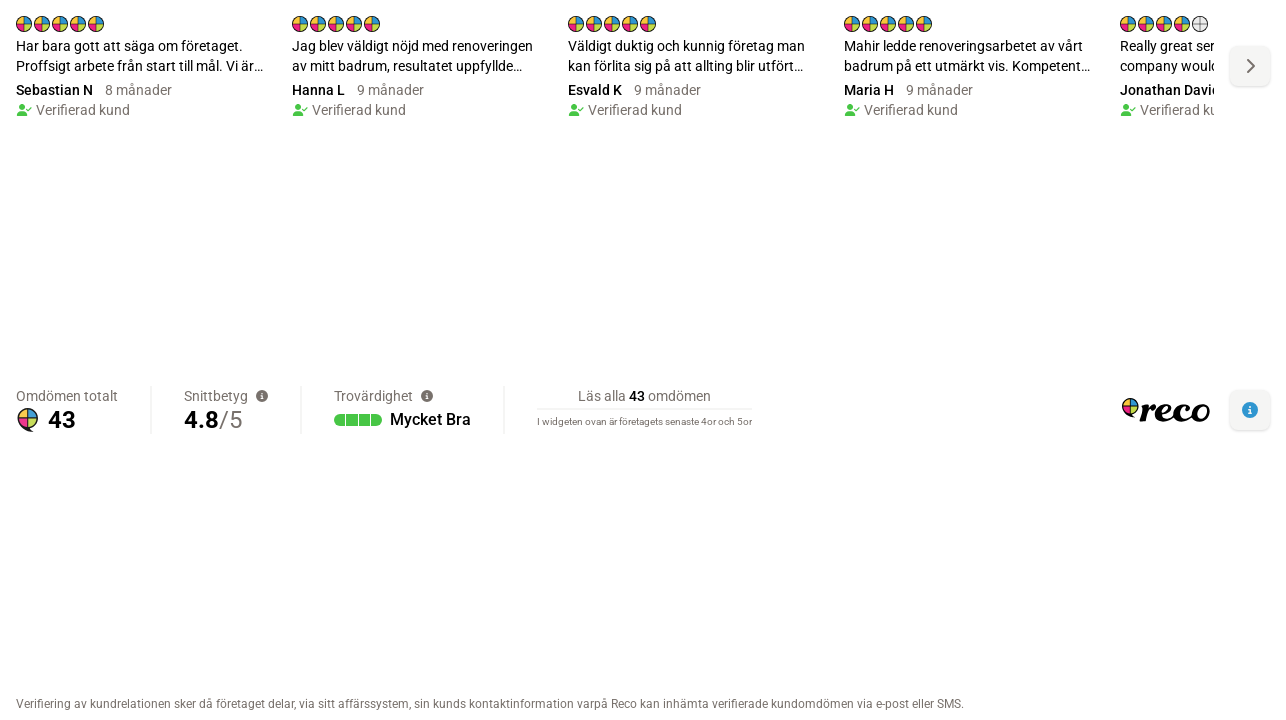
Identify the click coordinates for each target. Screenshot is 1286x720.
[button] (1250, 410)
